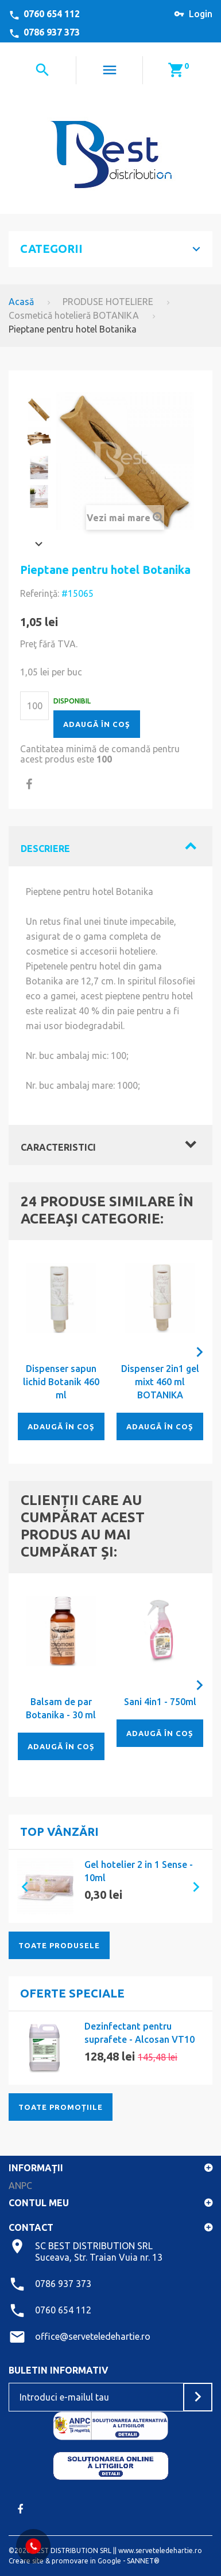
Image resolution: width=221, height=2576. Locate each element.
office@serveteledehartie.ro (92, 2336)
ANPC (20, 2185)
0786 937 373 (52, 32)
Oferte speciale (72, 1993)
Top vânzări (59, 1831)
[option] (110, 1886)
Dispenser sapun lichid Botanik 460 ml (61, 1381)
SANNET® (143, 2561)
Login (200, 14)
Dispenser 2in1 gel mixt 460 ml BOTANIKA (160, 1381)
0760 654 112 (52, 14)
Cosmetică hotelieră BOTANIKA (74, 315)
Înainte (39, 544)
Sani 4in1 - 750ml (160, 1702)
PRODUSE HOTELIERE (108, 301)
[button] (20, 1886)
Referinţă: (39, 593)
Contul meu (39, 2203)
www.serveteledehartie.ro (160, 2550)
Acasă (21, 301)
